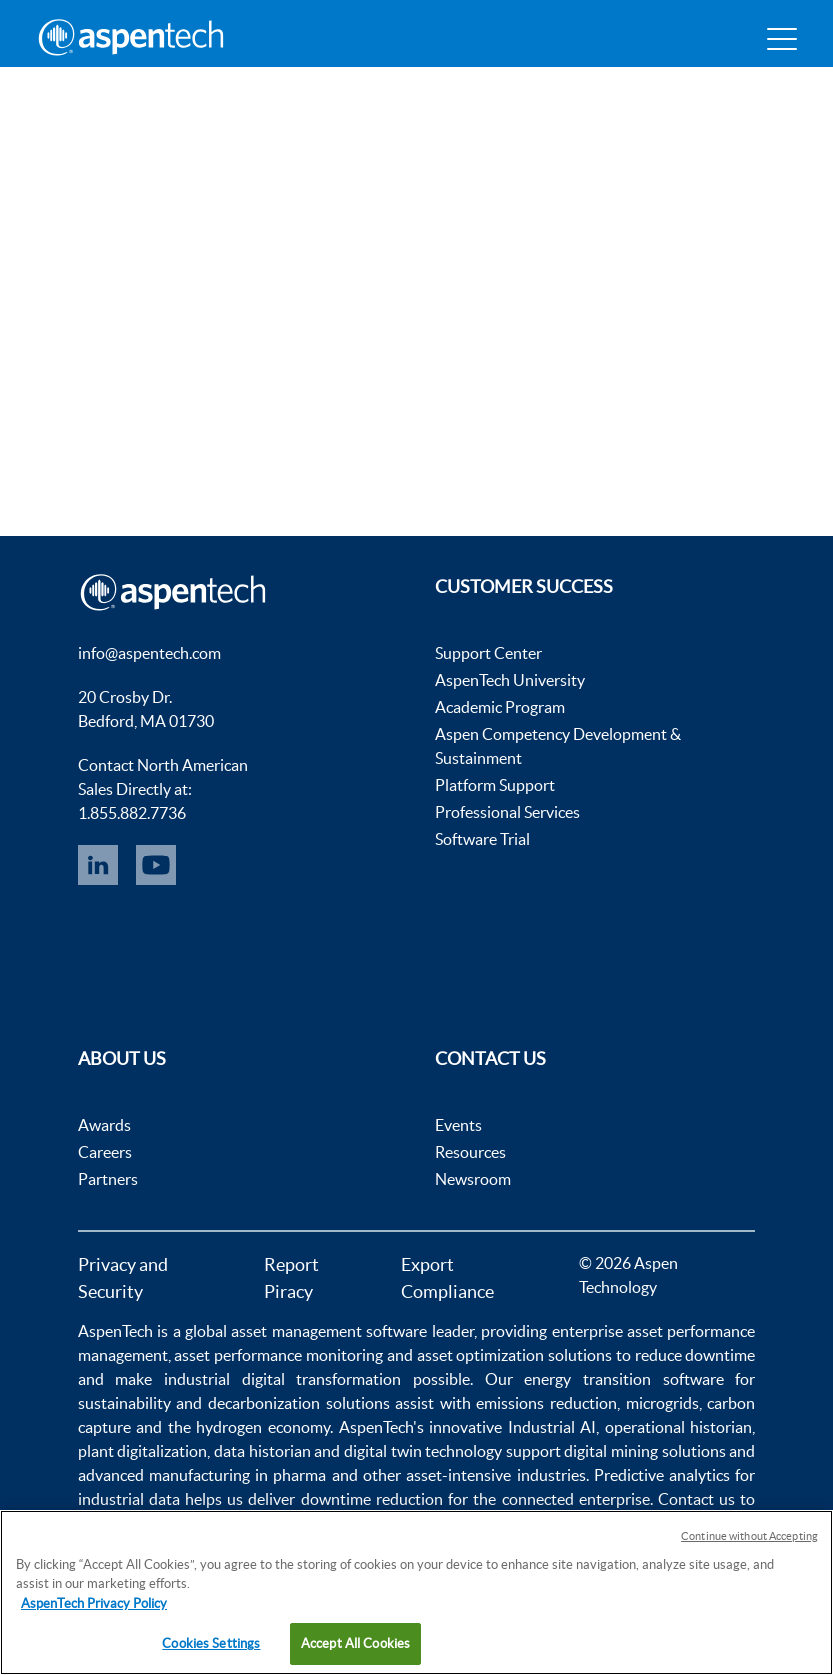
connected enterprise (576, 1499)
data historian (262, 1451)
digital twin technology (423, 1451)
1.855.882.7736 (132, 813)
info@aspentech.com (149, 653)
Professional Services (507, 812)
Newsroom (473, 1179)
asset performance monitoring (278, 1355)
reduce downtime (695, 1355)
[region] (416, 1592)
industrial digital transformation (282, 1379)
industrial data (129, 1499)
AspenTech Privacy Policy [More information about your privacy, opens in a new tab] (94, 1603)
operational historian (679, 1427)
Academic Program (500, 707)
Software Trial (482, 839)
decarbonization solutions (299, 1403)
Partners (108, 1179)
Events (458, 1125)
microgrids (662, 1403)
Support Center (488, 653)
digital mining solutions (644, 1451)
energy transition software (623, 1379)
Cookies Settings (211, 1643)
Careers (105, 1152)
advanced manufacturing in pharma (202, 1475)
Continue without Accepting (749, 1536)
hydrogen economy (263, 1427)
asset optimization (481, 1355)
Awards (104, 1125)
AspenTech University (510, 680)
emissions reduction (546, 1403)
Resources (470, 1152)
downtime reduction (372, 1499)
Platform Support (495, 785)
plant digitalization (143, 1451)
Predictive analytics (662, 1475)
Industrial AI (552, 1427)
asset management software (329, 1331)
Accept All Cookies (355, 1643)
